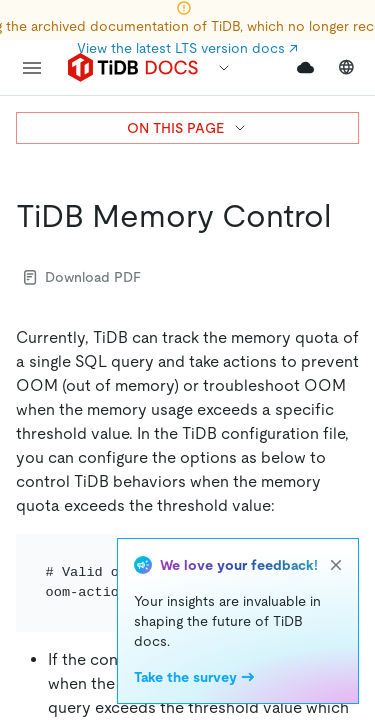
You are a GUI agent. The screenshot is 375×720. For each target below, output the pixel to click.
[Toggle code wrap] (307, 558)
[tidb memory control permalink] (347, 216)
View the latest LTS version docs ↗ (187, 48)
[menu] (32, 68)
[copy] (335, 558)
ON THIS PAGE (187, 128)
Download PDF (82, 277)
